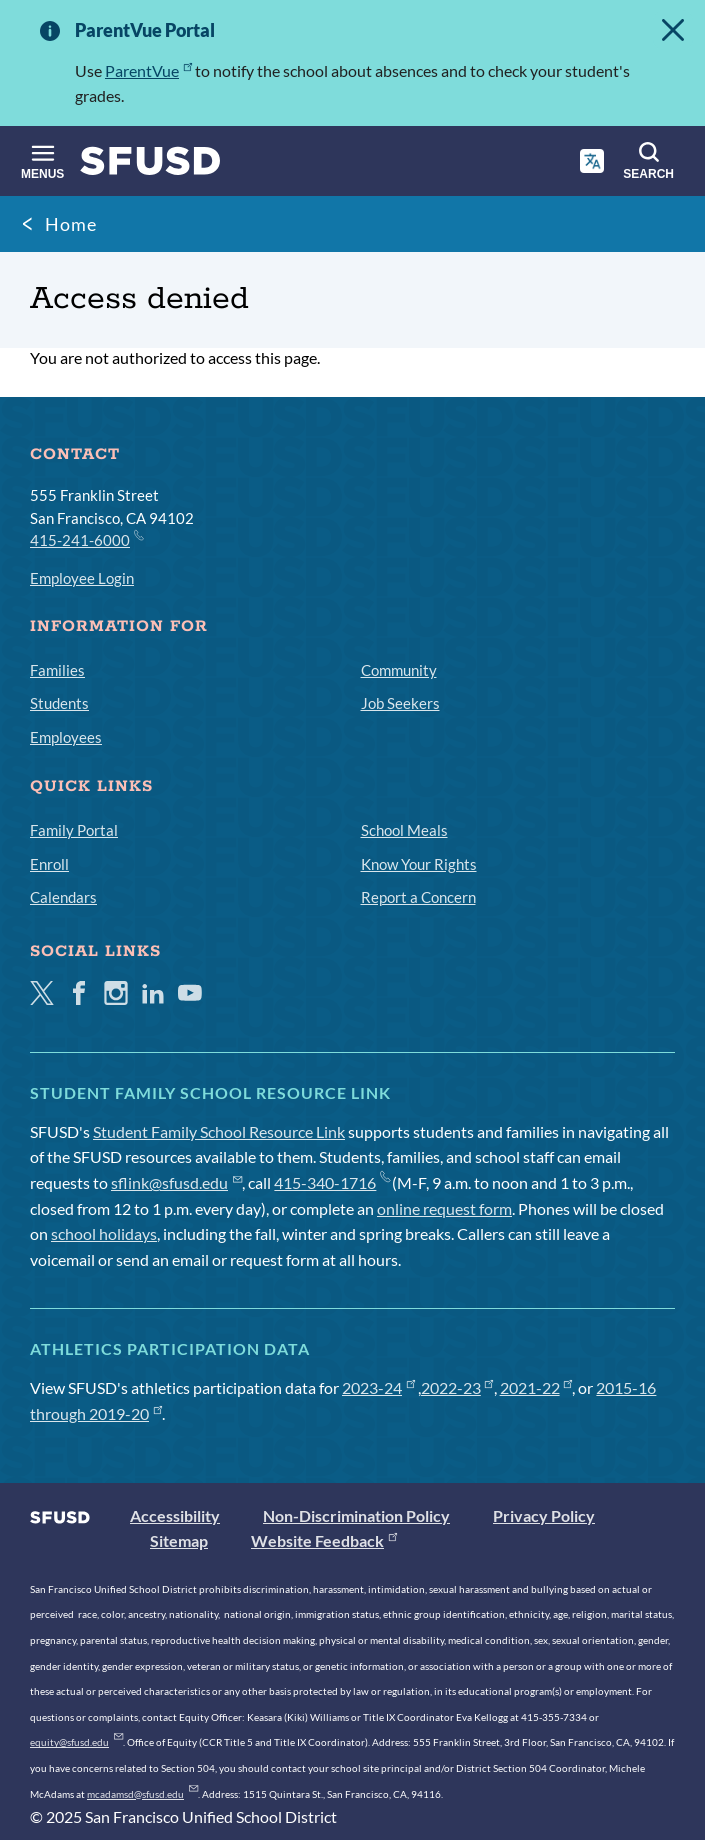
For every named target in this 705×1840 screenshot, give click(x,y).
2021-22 (536, 1387)
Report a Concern (418, 897)
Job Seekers (400, 703)
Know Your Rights (419, 864)
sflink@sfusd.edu (176, 1182)
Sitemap (179, 1540)
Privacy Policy (544, 1515)
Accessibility (175, 1515)
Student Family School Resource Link (219, 1131)
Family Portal (74, 830)
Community (399, 670)
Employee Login (82, 578)
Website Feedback (324, 1540)
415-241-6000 (86, 539)
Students (59, 703)
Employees (66, 737)
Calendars (63, 897)
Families (57, 670)
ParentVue (148, 70)
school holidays (104, 1233)
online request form (444, 1208)
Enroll (49, 864)
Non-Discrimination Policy (356, 1515)
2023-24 (378, 1387)
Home (71, 224)
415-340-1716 (331, 1182)
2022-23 (457, 1387)
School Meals (404, 830)
